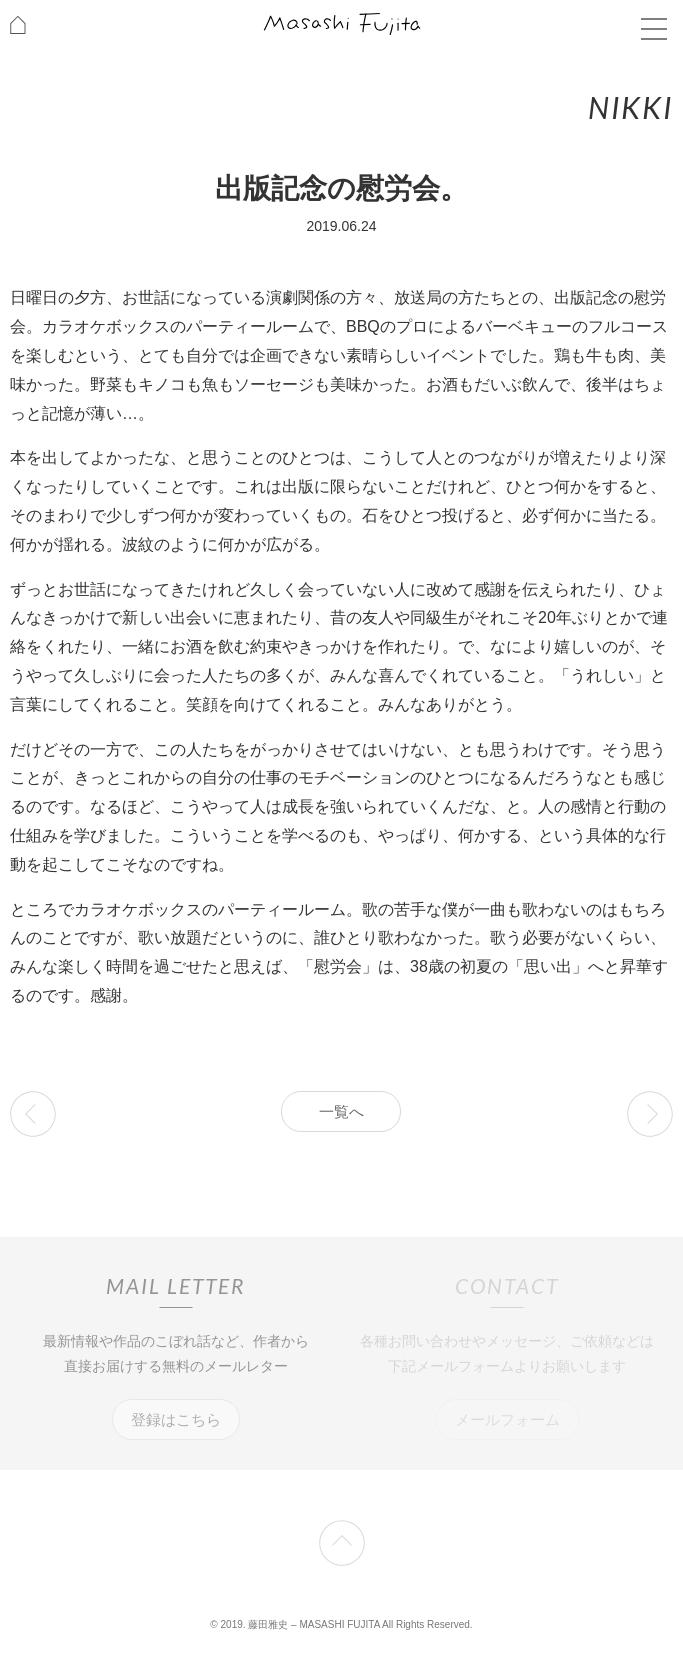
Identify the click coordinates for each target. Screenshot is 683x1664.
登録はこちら (176, 1419)
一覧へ (341, 1111)
